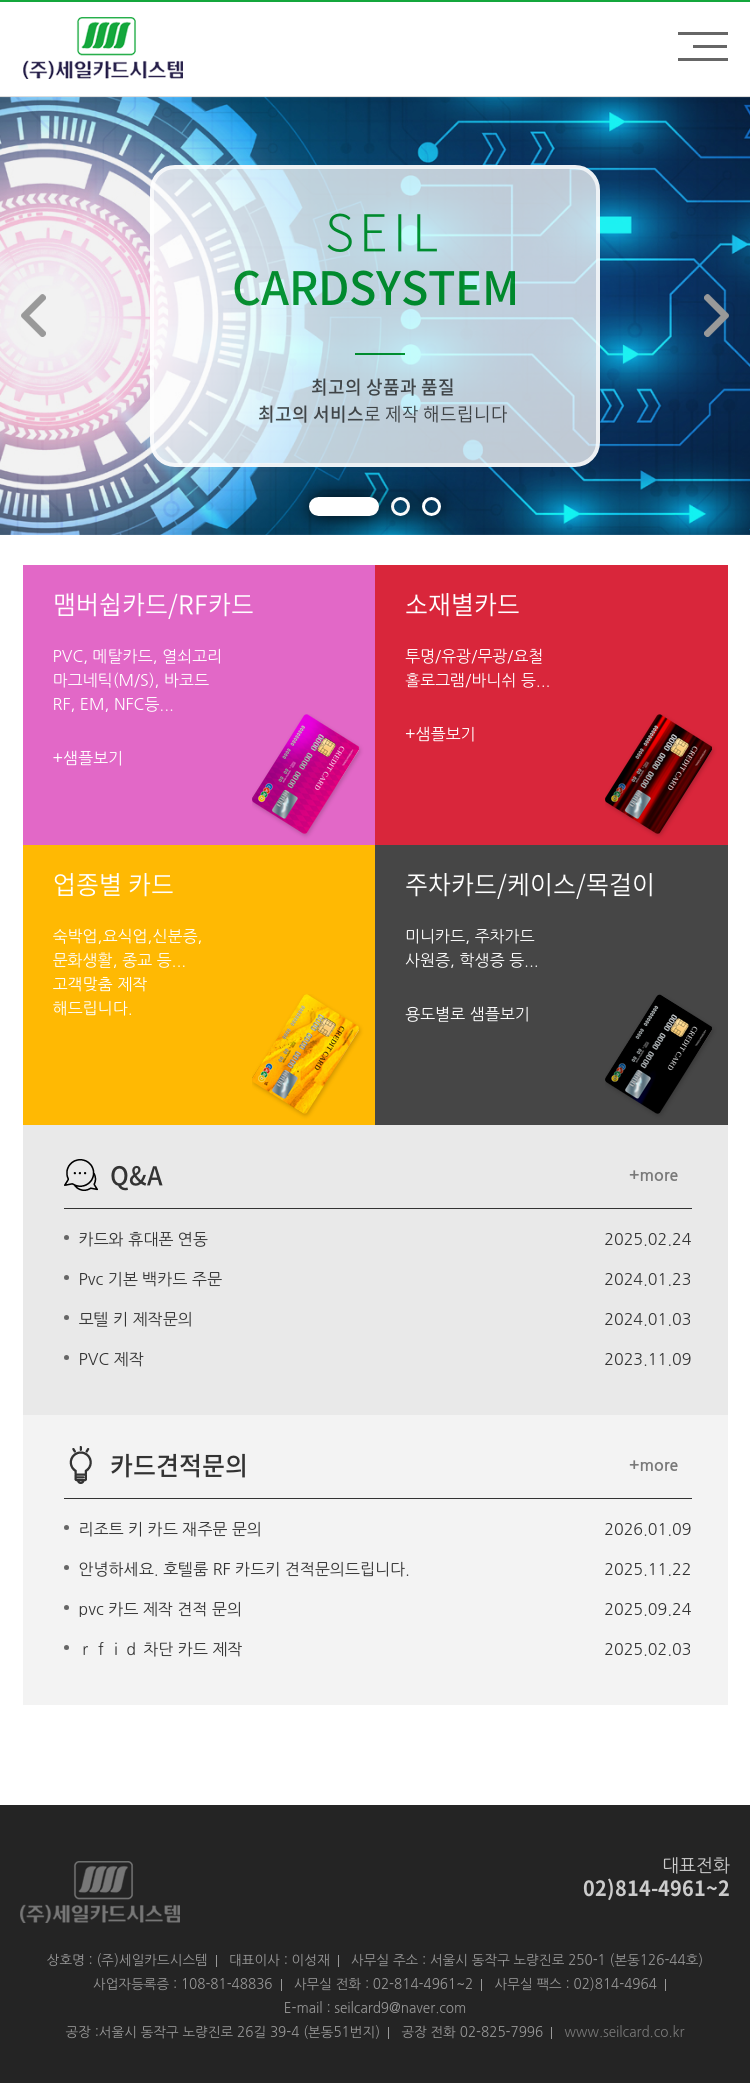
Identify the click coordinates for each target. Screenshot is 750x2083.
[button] (344, 506)
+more (653, 1175)
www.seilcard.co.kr (625, 2032)
